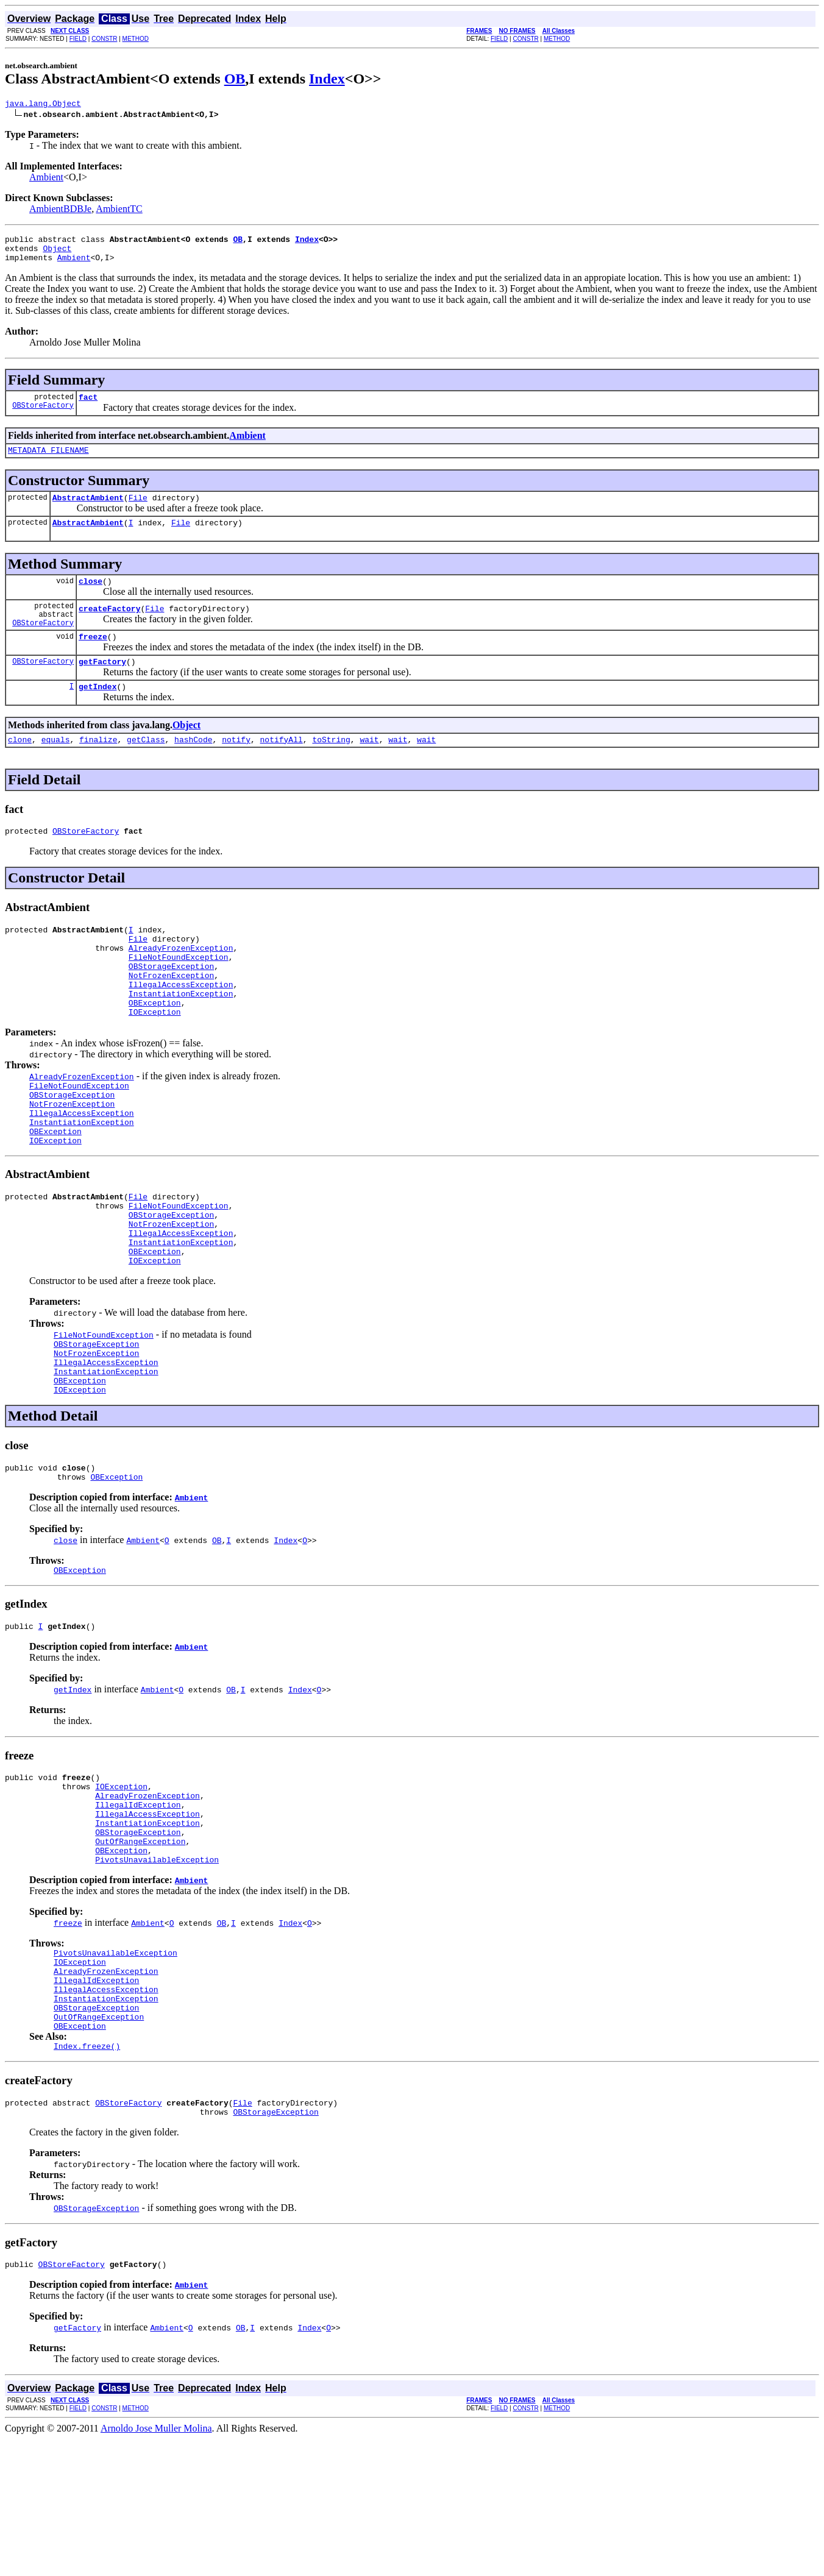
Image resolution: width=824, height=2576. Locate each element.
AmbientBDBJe (60, 210)
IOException (155, 1061)
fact (88, 405)
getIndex (97, 713)
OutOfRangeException (140, 1950)
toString (331, 768)
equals (55, 768)
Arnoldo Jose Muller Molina (156, 2565)
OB (235, 79)
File (138, 510)
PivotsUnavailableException (157, 1972)
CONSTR (104, 38)
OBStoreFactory (43, 416)
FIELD (78, 38)
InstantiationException (181, 1039)
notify (236, 768)
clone (20, 768)
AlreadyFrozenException (181, 984)
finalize (98, 768)
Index (327, 79)
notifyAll (281, 768)
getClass (146, 768)
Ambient (46, 179)
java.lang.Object (43, 104)
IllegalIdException (137, 1906)
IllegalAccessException (181, 1028)
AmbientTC (119, 210)
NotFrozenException (171, 1017)
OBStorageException (171, 1006)
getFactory (102, 686)
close (90, 597)
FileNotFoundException (179, 995)
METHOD (136, 38)
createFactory (109, 628)
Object (57, 253)
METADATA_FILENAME (48, 460)
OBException (155, 1050)
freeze (93, 660)
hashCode (193, 768)
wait (369, 768)
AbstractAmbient (88, 510)
